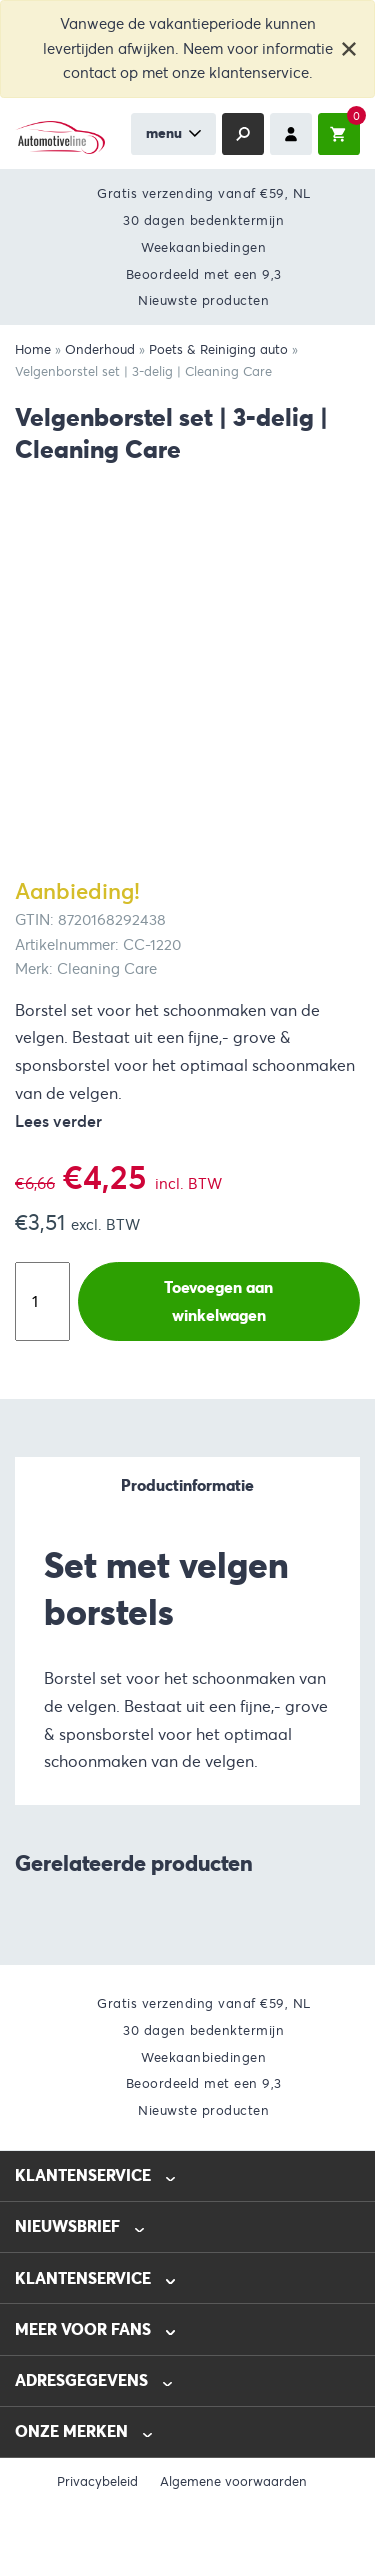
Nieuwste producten (203, 300)
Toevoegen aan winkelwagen (218, 1301)
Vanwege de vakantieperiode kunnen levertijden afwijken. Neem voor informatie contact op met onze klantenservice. (188, 48)
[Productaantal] (42, 1301)
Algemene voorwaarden (233, 2482)
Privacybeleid (97, 2482)
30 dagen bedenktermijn (203, 220)
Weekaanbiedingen (203, 247)
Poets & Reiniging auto (218, 350)
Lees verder (58, 1121)
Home (33, 350)
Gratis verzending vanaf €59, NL (204, 193)
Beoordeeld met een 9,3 (204, 274)
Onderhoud (100, 350)
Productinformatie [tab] (187, 1485)
